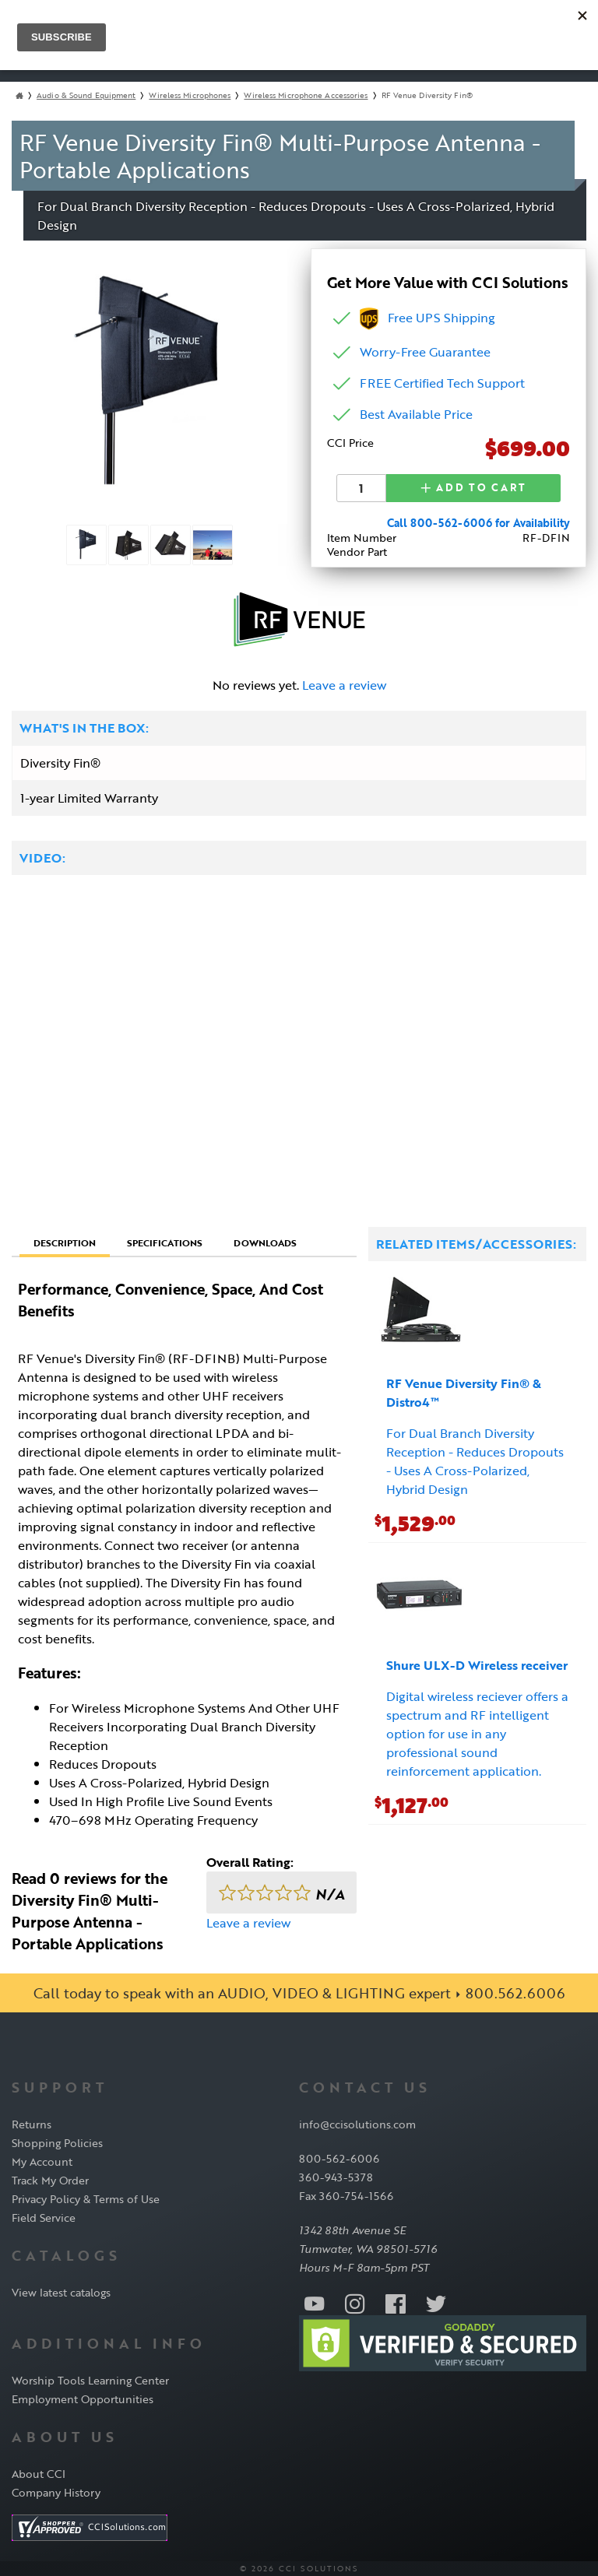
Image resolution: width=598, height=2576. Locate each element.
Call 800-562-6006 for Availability (478, 522)
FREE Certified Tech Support (442, 383)
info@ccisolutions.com (357, 2123)
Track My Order (50, 2179)
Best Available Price (416, 414)
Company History (56, 2491)
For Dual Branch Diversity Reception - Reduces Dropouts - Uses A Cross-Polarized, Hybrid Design (475, 1460)
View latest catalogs (61, 2291)
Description (64, 1242)
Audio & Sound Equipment (86, 95)
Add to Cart (473, 487)
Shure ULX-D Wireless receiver (477, 1664)
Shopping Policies (57, 2142)
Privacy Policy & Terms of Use (86, 2198)
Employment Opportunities (82, 2398)
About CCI (38, 2473)
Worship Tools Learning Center (90, 2379)
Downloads (265, 1242)
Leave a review (344, 684)
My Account (42, 2161)
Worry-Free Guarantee (425, 352)
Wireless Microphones (189, 95)
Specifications (164, 1242)
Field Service (44, 2217)
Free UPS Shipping (427, 317)
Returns (31, 2123)
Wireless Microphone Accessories (306, 95)
